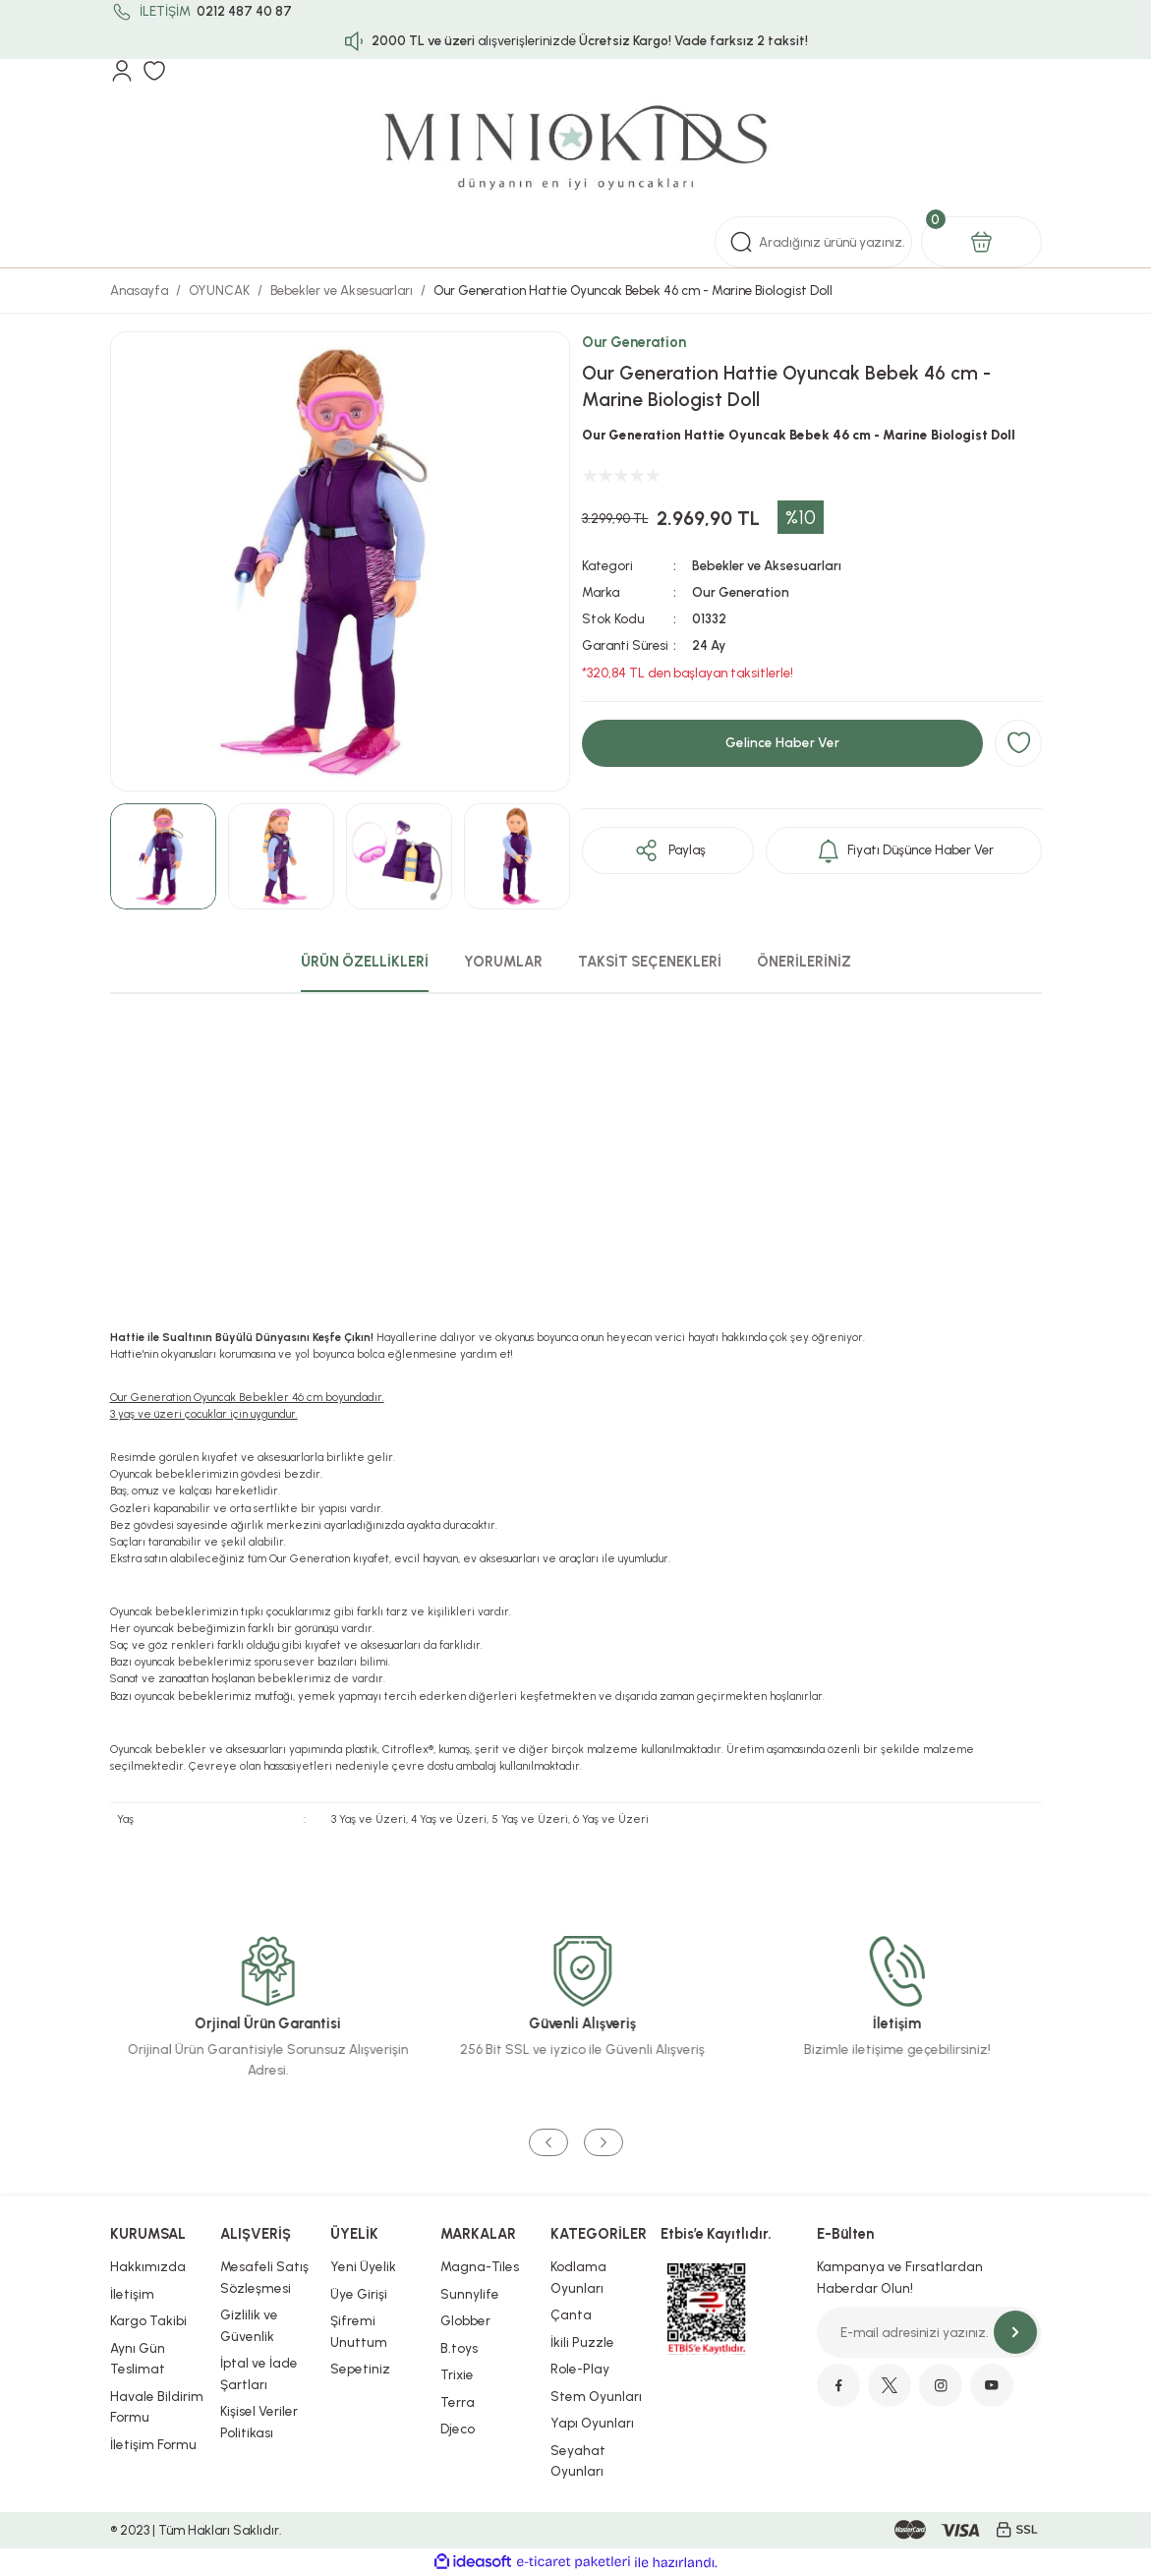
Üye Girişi (358, 2294)
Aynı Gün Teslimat (137, 2358)
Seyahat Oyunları (577, 2461)
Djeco (457, 2428)
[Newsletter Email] (929, 2332)
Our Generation (634, 342)
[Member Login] (122, 71)
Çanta (571, 2314)
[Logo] (575, 149)
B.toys (459, 2348)
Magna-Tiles (479, 2266)
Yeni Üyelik (363, 2266)
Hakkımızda (148, 2266)
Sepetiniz (360, 2368)
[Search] (813, 241)
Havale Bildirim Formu (156, 2407)
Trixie (457, 2374)
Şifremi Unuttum (358, 2331)
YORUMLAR (503, 961)
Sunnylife (469, 2294)
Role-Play (579, 2368)
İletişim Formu (153, 2444)
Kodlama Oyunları (578, 2277)
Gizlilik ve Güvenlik (249, 2325)
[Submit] (1015, 2332)
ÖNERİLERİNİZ (804, 961)
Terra (457, 2402)
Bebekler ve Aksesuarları (766, 565)
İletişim (132, 2294)
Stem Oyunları (596, 2396)
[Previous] (548, 2142)
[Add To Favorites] (1018, 743)
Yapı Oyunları (592, 2422)
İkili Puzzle (582, 2342)
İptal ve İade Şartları (259, 2373)
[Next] (603, 2142)
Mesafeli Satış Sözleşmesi (264, 2277)
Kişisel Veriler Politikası (259, 2421)
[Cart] (981, 241)
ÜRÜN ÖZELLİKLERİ (365, 961)
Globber (465, 2320)
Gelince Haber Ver (782, 742)
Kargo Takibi (148, 2320)
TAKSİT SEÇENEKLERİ (649, 961)
